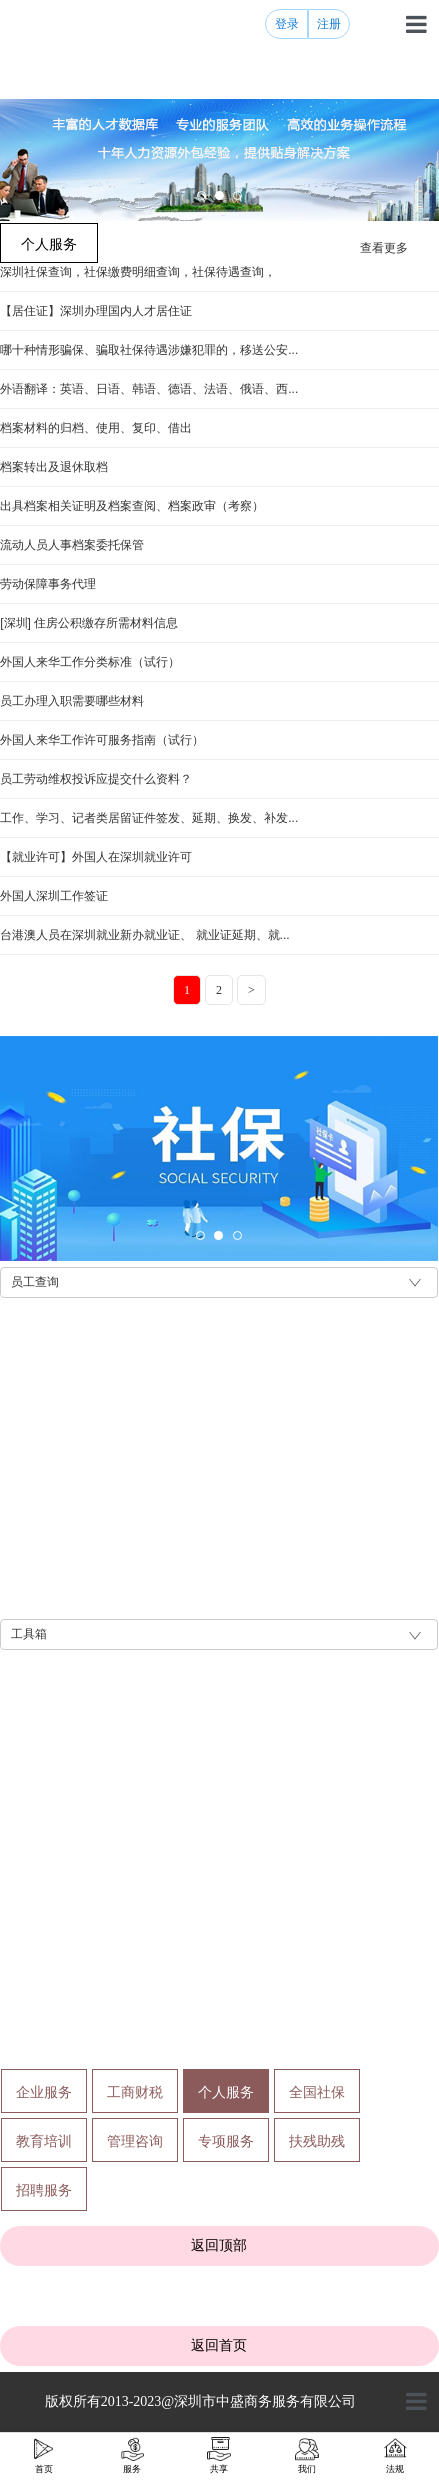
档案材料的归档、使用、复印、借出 (96, 428)
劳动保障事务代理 (48, 584)
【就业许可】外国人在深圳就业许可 (96, 857)
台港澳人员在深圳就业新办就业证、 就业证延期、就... (144, 935)
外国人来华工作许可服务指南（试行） (102, 740)
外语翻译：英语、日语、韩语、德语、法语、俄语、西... (149, 389)
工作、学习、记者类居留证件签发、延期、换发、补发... (149, 818)
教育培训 (44, 2141)
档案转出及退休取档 (54, 467)
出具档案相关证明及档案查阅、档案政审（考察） (132, 506)
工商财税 (135, 2092)
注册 (329, 24)
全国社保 (317, 2092)
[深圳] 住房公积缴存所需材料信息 (89, 623)
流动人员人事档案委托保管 (72, 545)
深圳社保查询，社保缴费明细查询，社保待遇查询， (138, 272)
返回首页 (219, 2345)
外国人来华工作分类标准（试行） (90, 662)
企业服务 (44, 2092)
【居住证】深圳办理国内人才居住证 (96, 311)
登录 (287, 24)
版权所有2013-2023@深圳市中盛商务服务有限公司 (201, 2401)
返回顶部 (219, 2245)
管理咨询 (135, 2141)
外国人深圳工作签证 (54, 896)
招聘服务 (44, 2190)
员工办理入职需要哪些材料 (72, 701)
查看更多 (384, 248)
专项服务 (226, 2141)
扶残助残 (317, 2141)
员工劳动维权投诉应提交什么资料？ (96, 779)
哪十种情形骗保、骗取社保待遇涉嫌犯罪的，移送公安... (149, 350)
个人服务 (226, 2092)
